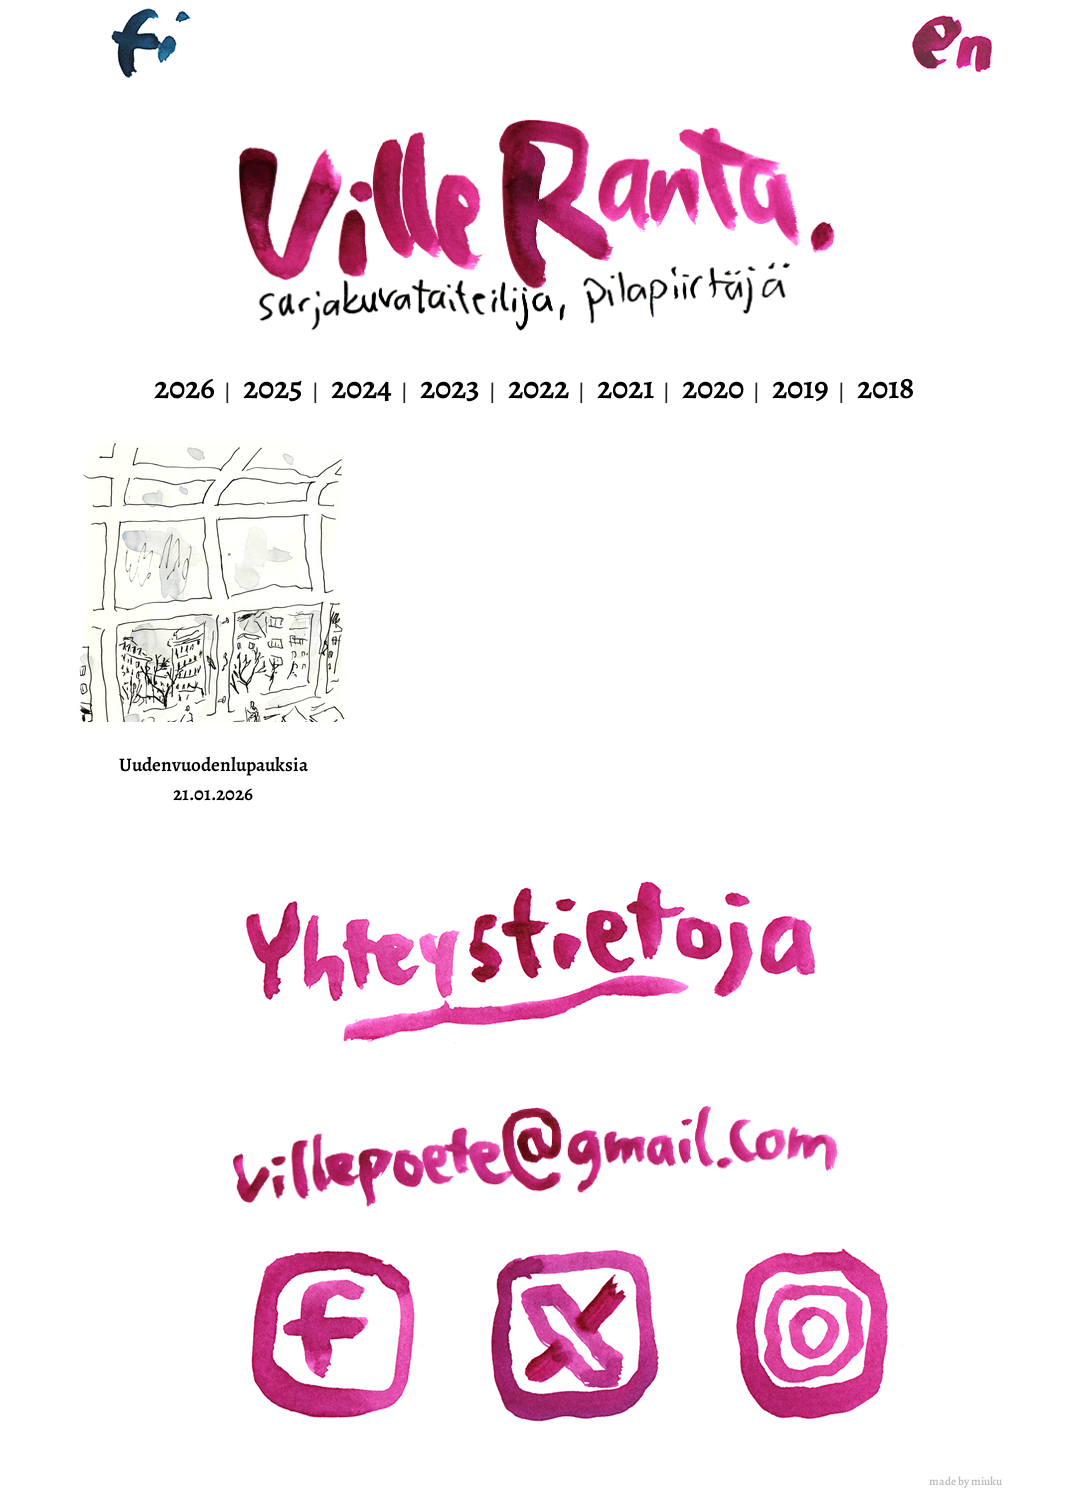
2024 (361, 387)
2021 (625, 387)
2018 (885, 387)
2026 (184, 387)
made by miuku (965, 1481)
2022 (538, 387)
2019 (800, 387)
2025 (273, 387)
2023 (450, 387)
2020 (713, 387)
